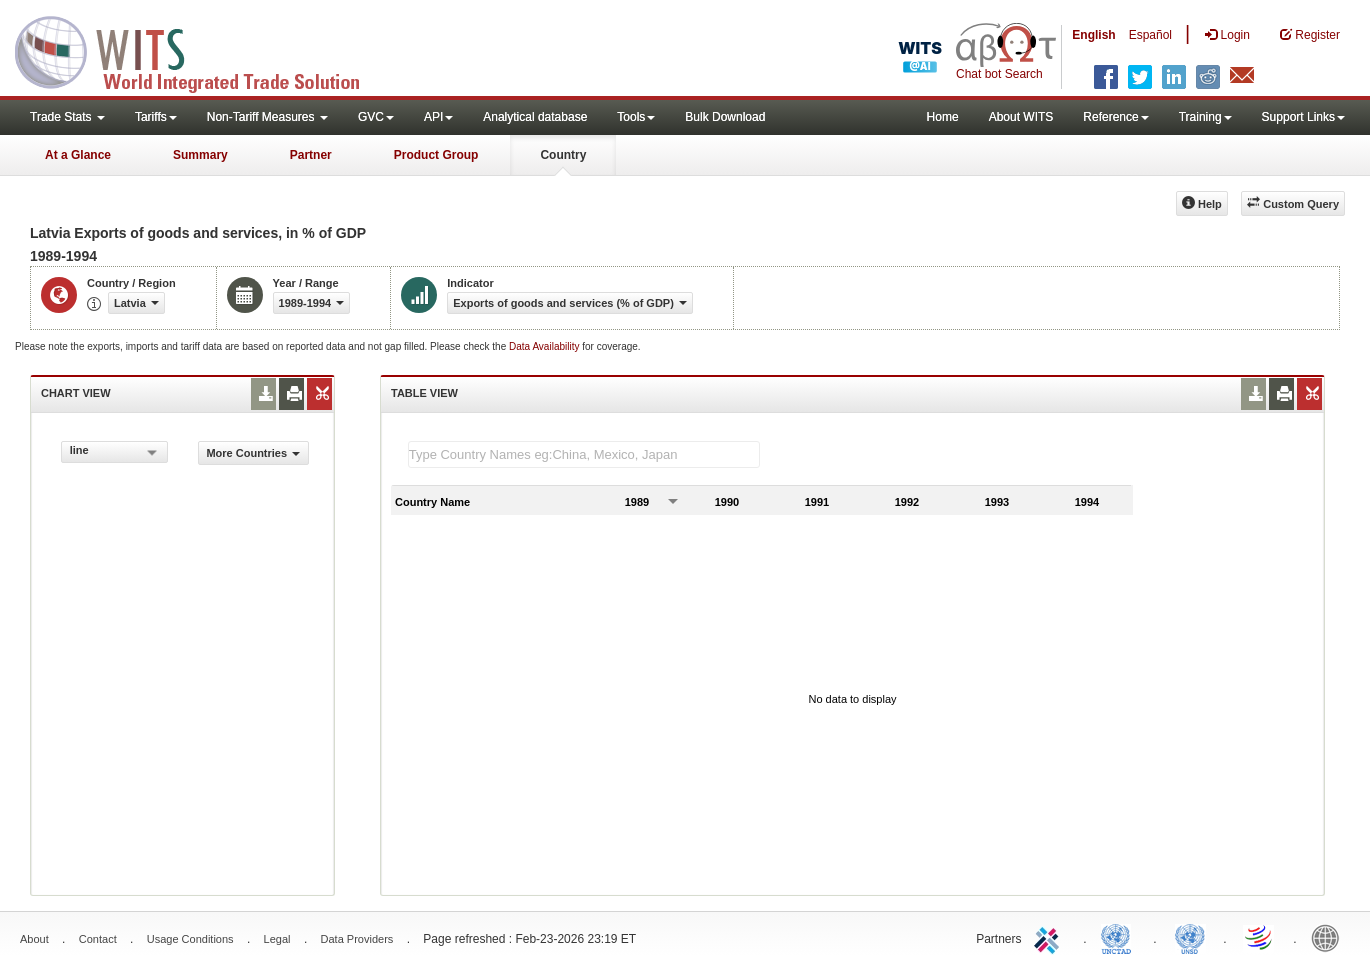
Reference (1115, 117)
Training (1205, 117)
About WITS (1021, 117)
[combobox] (114, 452)
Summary (200, 155)
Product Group (436, 155)
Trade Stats (67, 117)
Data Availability (545, 346)
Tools (636, 117)
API (438, 117)
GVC (376, 117)
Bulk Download (725, 117)
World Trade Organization (1260, 937)
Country (563, 155)
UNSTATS (1190, 937)
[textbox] (584, 454)
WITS (200, 50)
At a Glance (78, 155)
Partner (311, 155)
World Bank (1330, 937)
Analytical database (535, 117)
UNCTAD (1120, 937)
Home (943, 117)
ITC (1050, 937)
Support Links (1303, 117)
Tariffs (156, 117)
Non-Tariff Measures (267, 117)
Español (1150, 35)
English (1093, 35)
